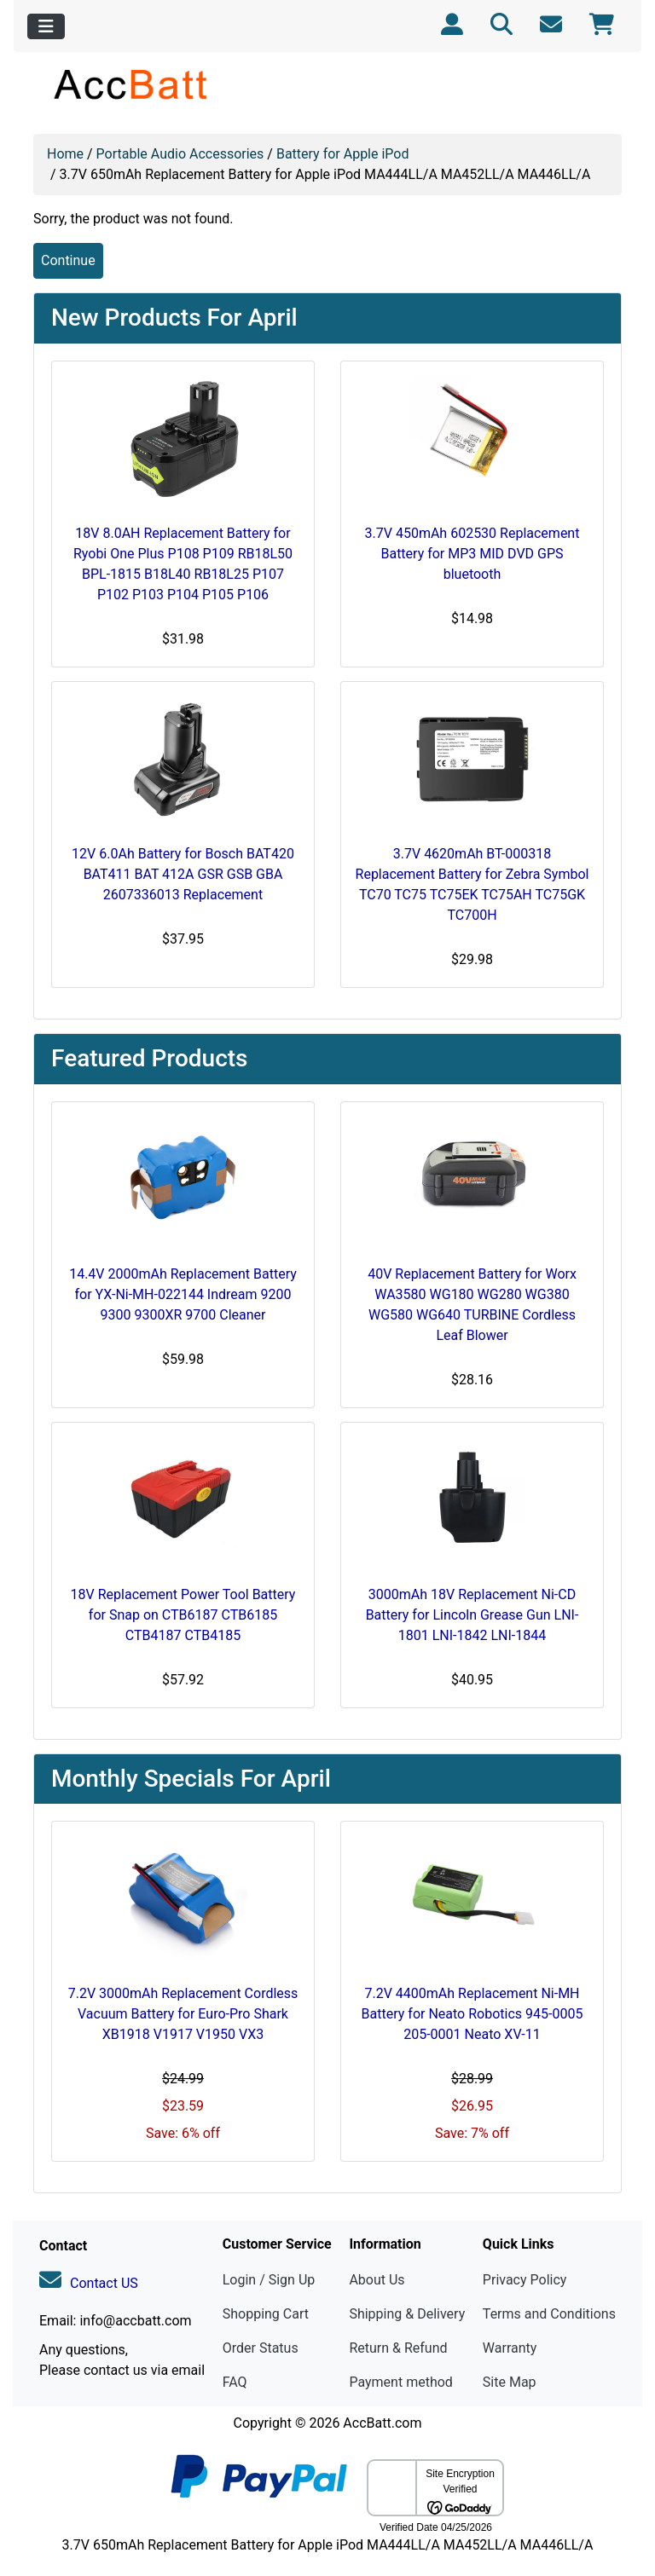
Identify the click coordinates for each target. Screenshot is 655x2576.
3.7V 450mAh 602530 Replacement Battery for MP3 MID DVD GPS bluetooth (472, 553)
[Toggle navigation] (46, 26)
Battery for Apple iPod (342, 154)
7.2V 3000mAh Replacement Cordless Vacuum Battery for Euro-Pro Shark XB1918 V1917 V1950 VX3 (183, 2013)
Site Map (509, 2382)
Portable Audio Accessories (180, 154)
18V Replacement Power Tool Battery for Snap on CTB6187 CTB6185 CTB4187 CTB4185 (183, 1614)
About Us (376, 2280)
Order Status (261, 2348)
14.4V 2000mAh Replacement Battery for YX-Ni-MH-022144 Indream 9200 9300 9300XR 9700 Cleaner (183, 1294)
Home (65, 154)
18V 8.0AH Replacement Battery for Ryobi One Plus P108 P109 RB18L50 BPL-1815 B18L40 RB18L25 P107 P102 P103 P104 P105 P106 (183, 564)
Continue (68, 260)
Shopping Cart (266, 2314)
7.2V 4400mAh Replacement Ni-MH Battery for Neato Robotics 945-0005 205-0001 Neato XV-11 (472, 2013)
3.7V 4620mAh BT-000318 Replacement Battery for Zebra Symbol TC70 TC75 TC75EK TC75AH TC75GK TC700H (472, 884)
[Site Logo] (132, 84)
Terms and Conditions (549, 2314)
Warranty (510, 2348)
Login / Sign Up (269, 2280)
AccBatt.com (382, 2423)
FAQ (235, 2382)
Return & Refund (398, 2348)
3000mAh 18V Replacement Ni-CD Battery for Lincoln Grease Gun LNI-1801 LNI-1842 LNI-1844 (472, 1614)
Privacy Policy (525, 2280)
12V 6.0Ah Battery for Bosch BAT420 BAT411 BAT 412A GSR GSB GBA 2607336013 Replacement (183, 874)
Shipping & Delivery (407, 2314)
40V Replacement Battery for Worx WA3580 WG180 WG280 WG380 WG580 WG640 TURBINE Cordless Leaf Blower (472, 1304)
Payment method (400, 2382)
